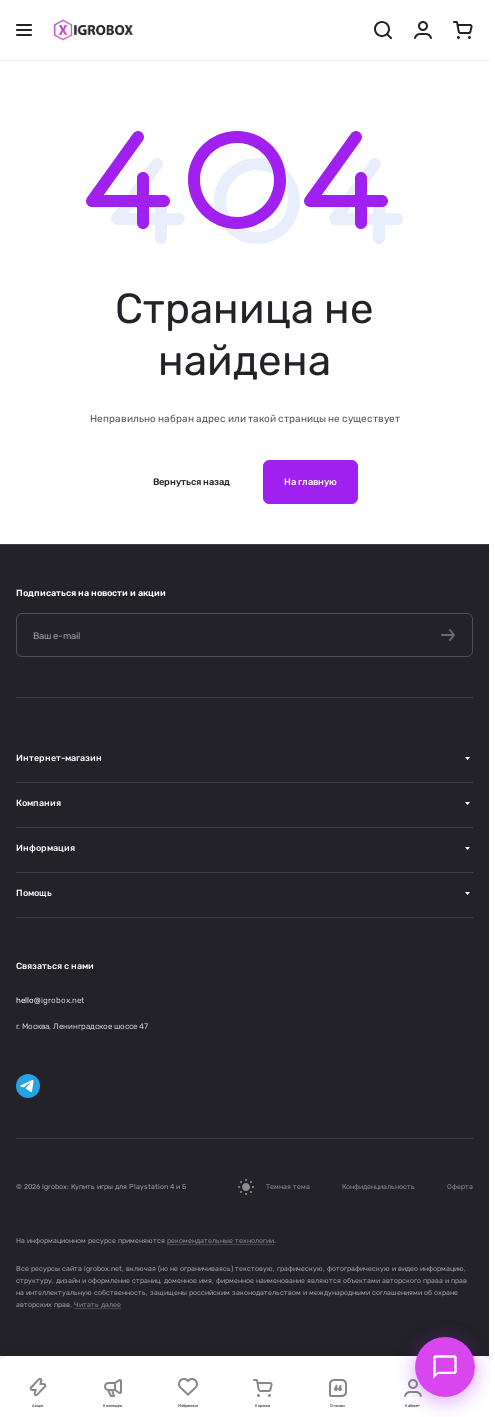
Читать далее (97, 1304)
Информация (45, 848)
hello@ (28, 1000)
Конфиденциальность (378, 1186)
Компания (38, 803)
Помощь (34, 893)
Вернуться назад (191, 481)
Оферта (460, 1186)
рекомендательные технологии (220, 1240)
